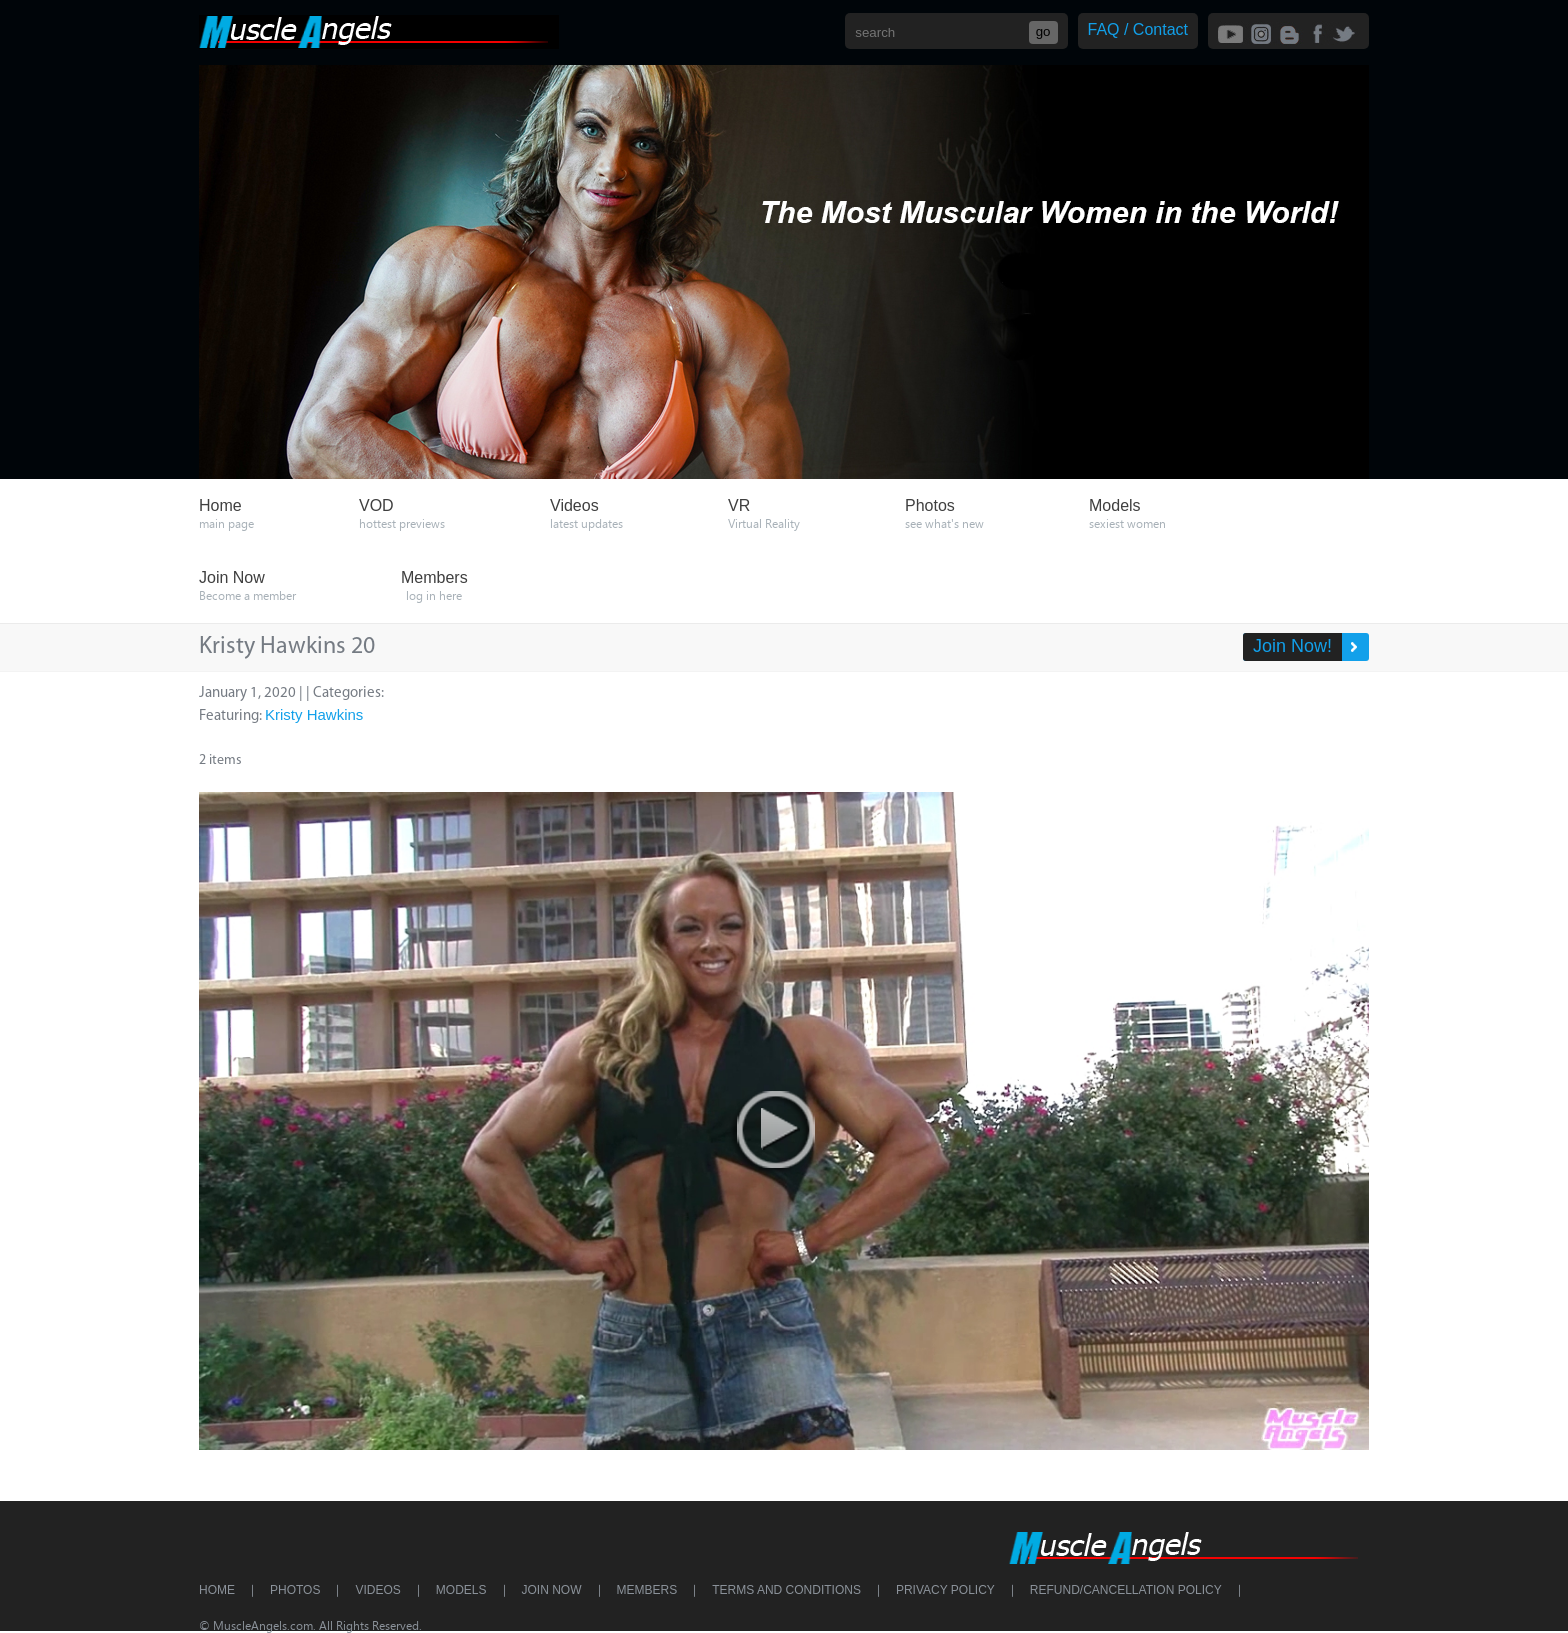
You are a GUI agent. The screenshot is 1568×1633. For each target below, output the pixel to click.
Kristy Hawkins (314, 714)
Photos (295, 1590)
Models (461, 1590)
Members (647, 1590)
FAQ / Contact (1138, 29)
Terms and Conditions (786, 1590)
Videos (377, 1590)
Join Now (552, 1590)
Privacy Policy (945, 1590)
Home (217, 1590)
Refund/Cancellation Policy (1126, 1590)
